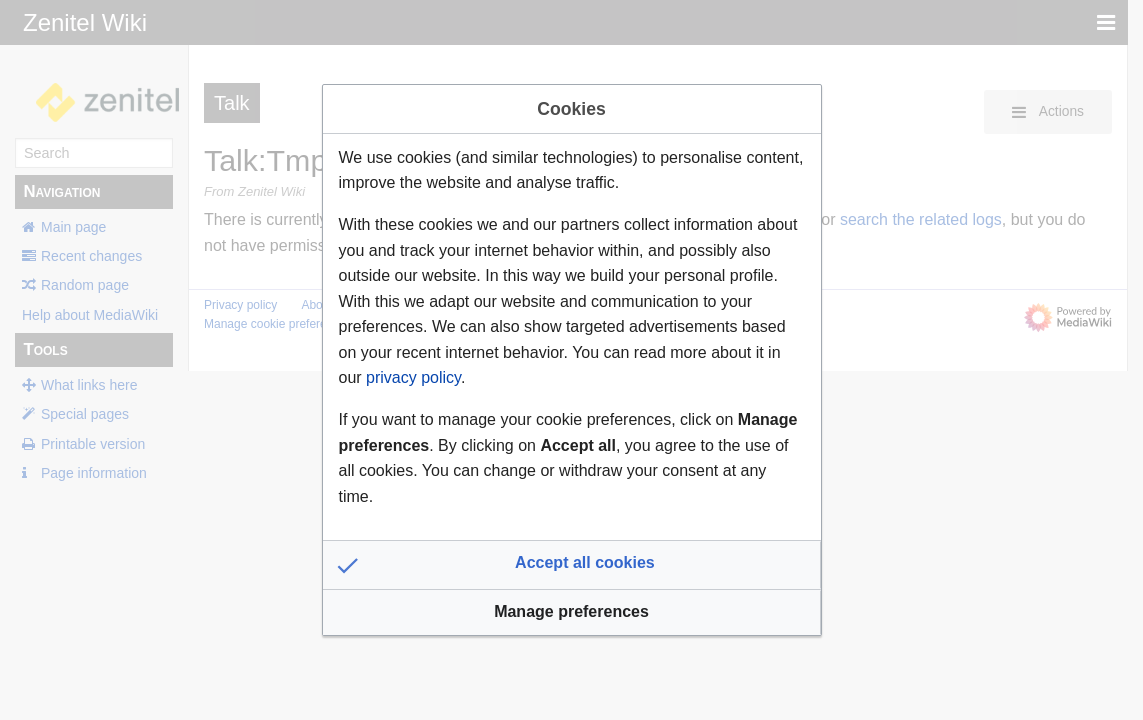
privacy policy (413, 377)
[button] (572, 565)
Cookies (571, 109)
